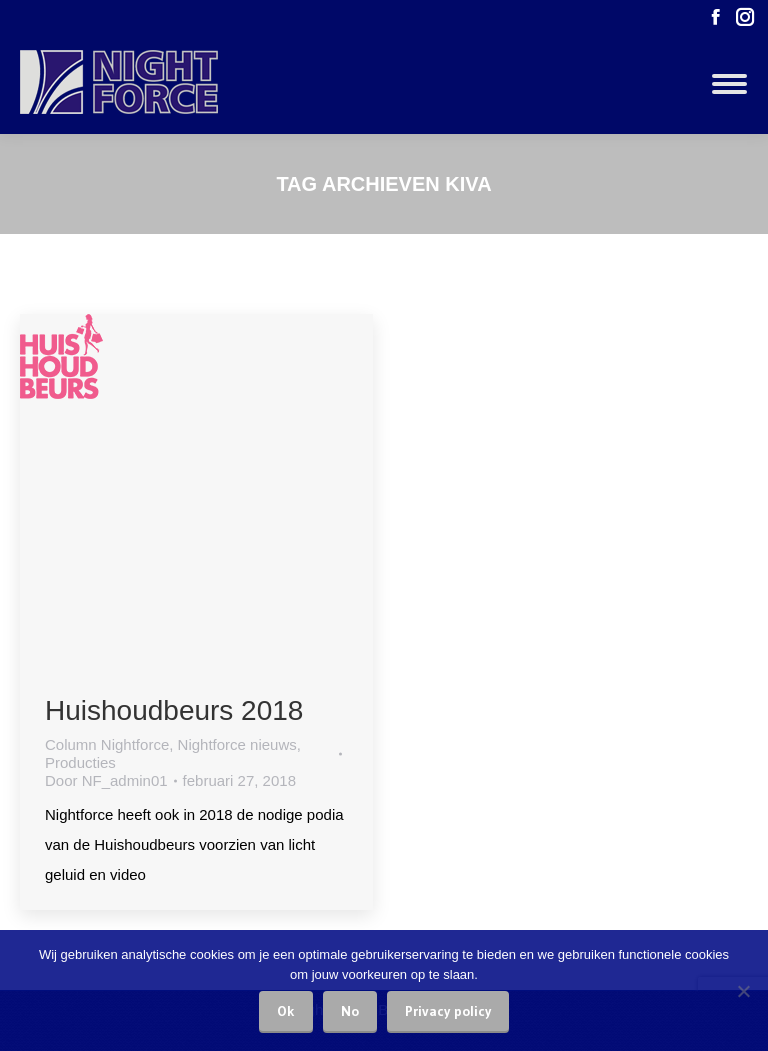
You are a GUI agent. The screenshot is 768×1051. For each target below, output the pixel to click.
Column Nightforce (107, 744)
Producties (80, 762)
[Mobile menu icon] (729, 84)
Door (106, 780)
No (350, 1011)
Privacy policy (448, 1011)
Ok (286, 1011)
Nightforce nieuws (237, 744)
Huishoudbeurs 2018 (174, 710)
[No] (743, 991)
